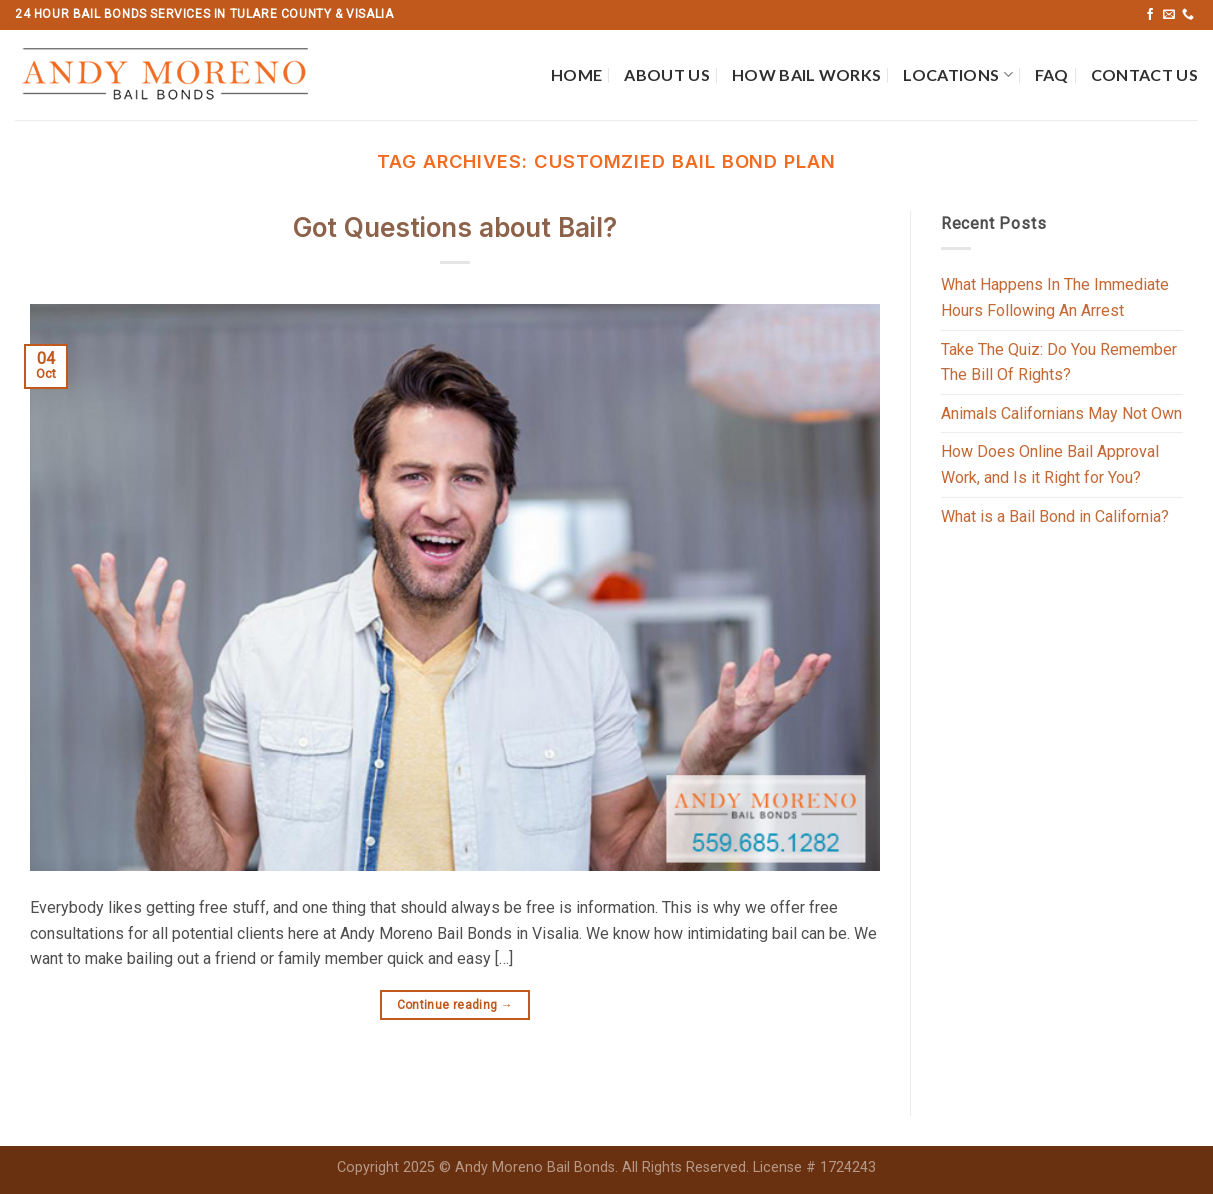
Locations (957, 75)
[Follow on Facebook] (1150, 15)
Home (576, 74)
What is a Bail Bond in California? (1055, 516)
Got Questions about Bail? (455, 227)
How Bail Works (806, 74)
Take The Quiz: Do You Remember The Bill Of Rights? (1059, 362)
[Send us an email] (1169, 15)
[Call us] (1188, 15)
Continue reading (455, 1005)
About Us (667, 74)
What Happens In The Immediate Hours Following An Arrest (1055, 297)
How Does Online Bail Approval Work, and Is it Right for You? (1050, 464)
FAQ (1052, 74)
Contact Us (1144, 74)
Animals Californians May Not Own (1061, 413)
